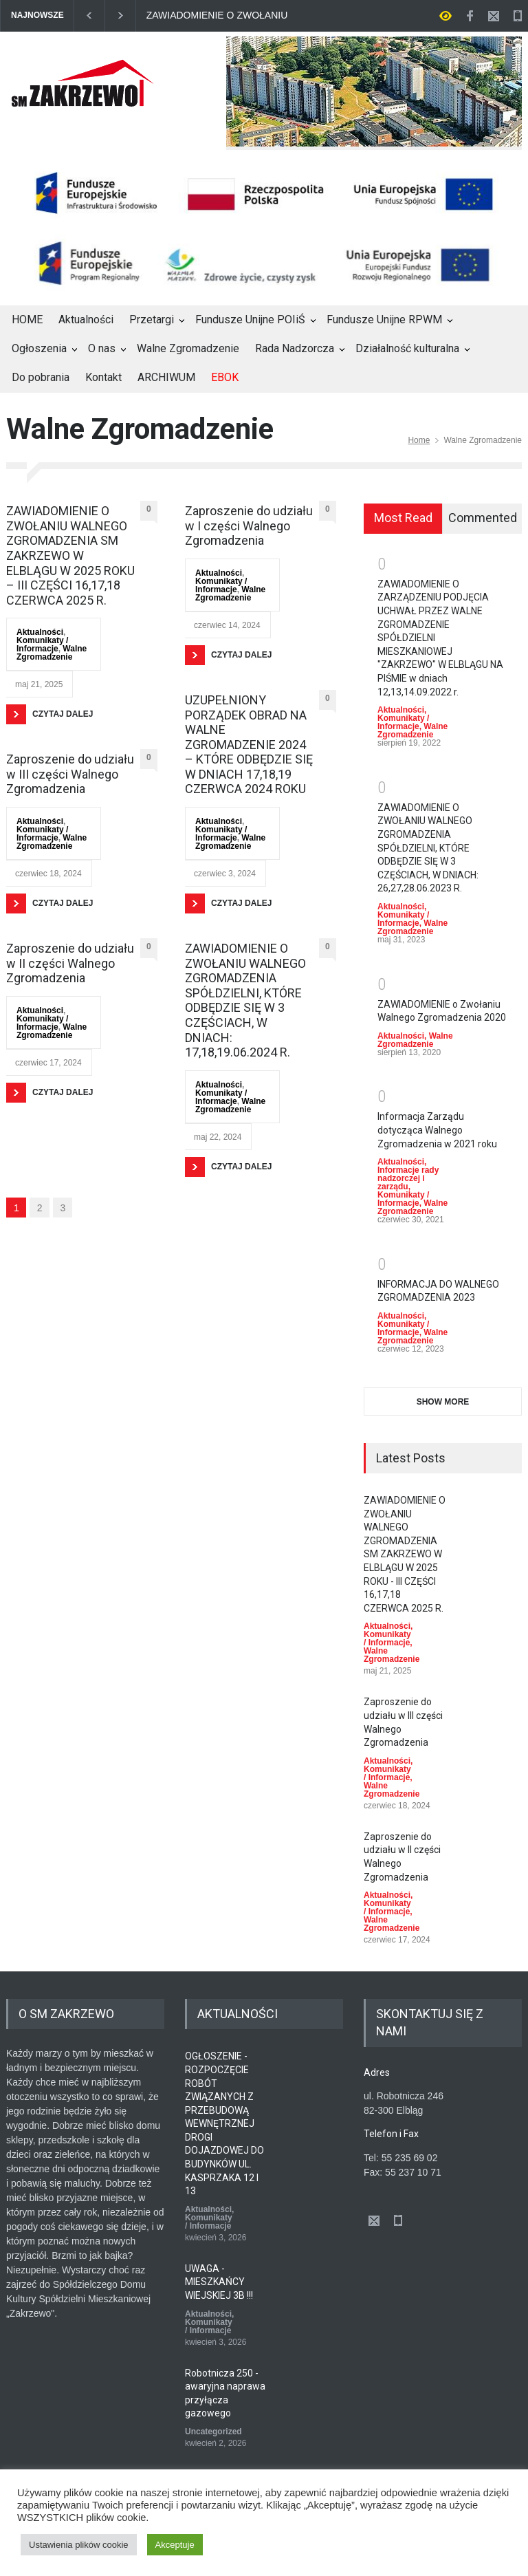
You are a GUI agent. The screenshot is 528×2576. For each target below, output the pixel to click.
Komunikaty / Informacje (42, 644)
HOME (27, 319)
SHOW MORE (443, 1402)
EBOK (225, 377)
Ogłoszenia (39, 348)
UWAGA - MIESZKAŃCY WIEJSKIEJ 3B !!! (219, 2282)
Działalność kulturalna (407, 348)
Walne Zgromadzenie (188, 348)
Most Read (403, 517)
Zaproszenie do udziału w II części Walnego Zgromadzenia (70, 963)
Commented (482, 517)
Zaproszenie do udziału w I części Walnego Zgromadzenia (249, 526)
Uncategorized (213, 2431)
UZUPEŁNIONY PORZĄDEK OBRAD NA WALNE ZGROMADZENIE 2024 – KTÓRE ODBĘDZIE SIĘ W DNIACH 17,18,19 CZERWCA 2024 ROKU (249, 745)
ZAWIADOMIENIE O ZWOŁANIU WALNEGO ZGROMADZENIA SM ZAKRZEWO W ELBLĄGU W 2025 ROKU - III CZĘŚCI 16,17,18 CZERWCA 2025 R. (221, 15)
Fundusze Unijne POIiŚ (250, 319)
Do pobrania (40, 377)
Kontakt (103, 377)
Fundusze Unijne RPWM (384, 319)
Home (419, 440)
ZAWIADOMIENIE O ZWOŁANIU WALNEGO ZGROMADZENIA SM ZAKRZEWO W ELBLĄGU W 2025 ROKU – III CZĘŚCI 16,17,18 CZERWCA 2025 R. (70, 555)
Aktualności (85, 319)
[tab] (403, 519)
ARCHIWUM (166, 377)
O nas (102, 348)
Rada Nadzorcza (294, 348)
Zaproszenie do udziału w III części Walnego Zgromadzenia (70, 774)
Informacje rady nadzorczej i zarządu (408, 1178)
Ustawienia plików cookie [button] (79, 2545)
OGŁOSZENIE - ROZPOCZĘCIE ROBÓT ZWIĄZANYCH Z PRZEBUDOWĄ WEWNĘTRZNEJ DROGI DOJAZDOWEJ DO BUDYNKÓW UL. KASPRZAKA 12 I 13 (224, 2123)
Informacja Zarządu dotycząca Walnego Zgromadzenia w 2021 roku (437, 1130)
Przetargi (151, 319)
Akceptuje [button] (175, 2545)
